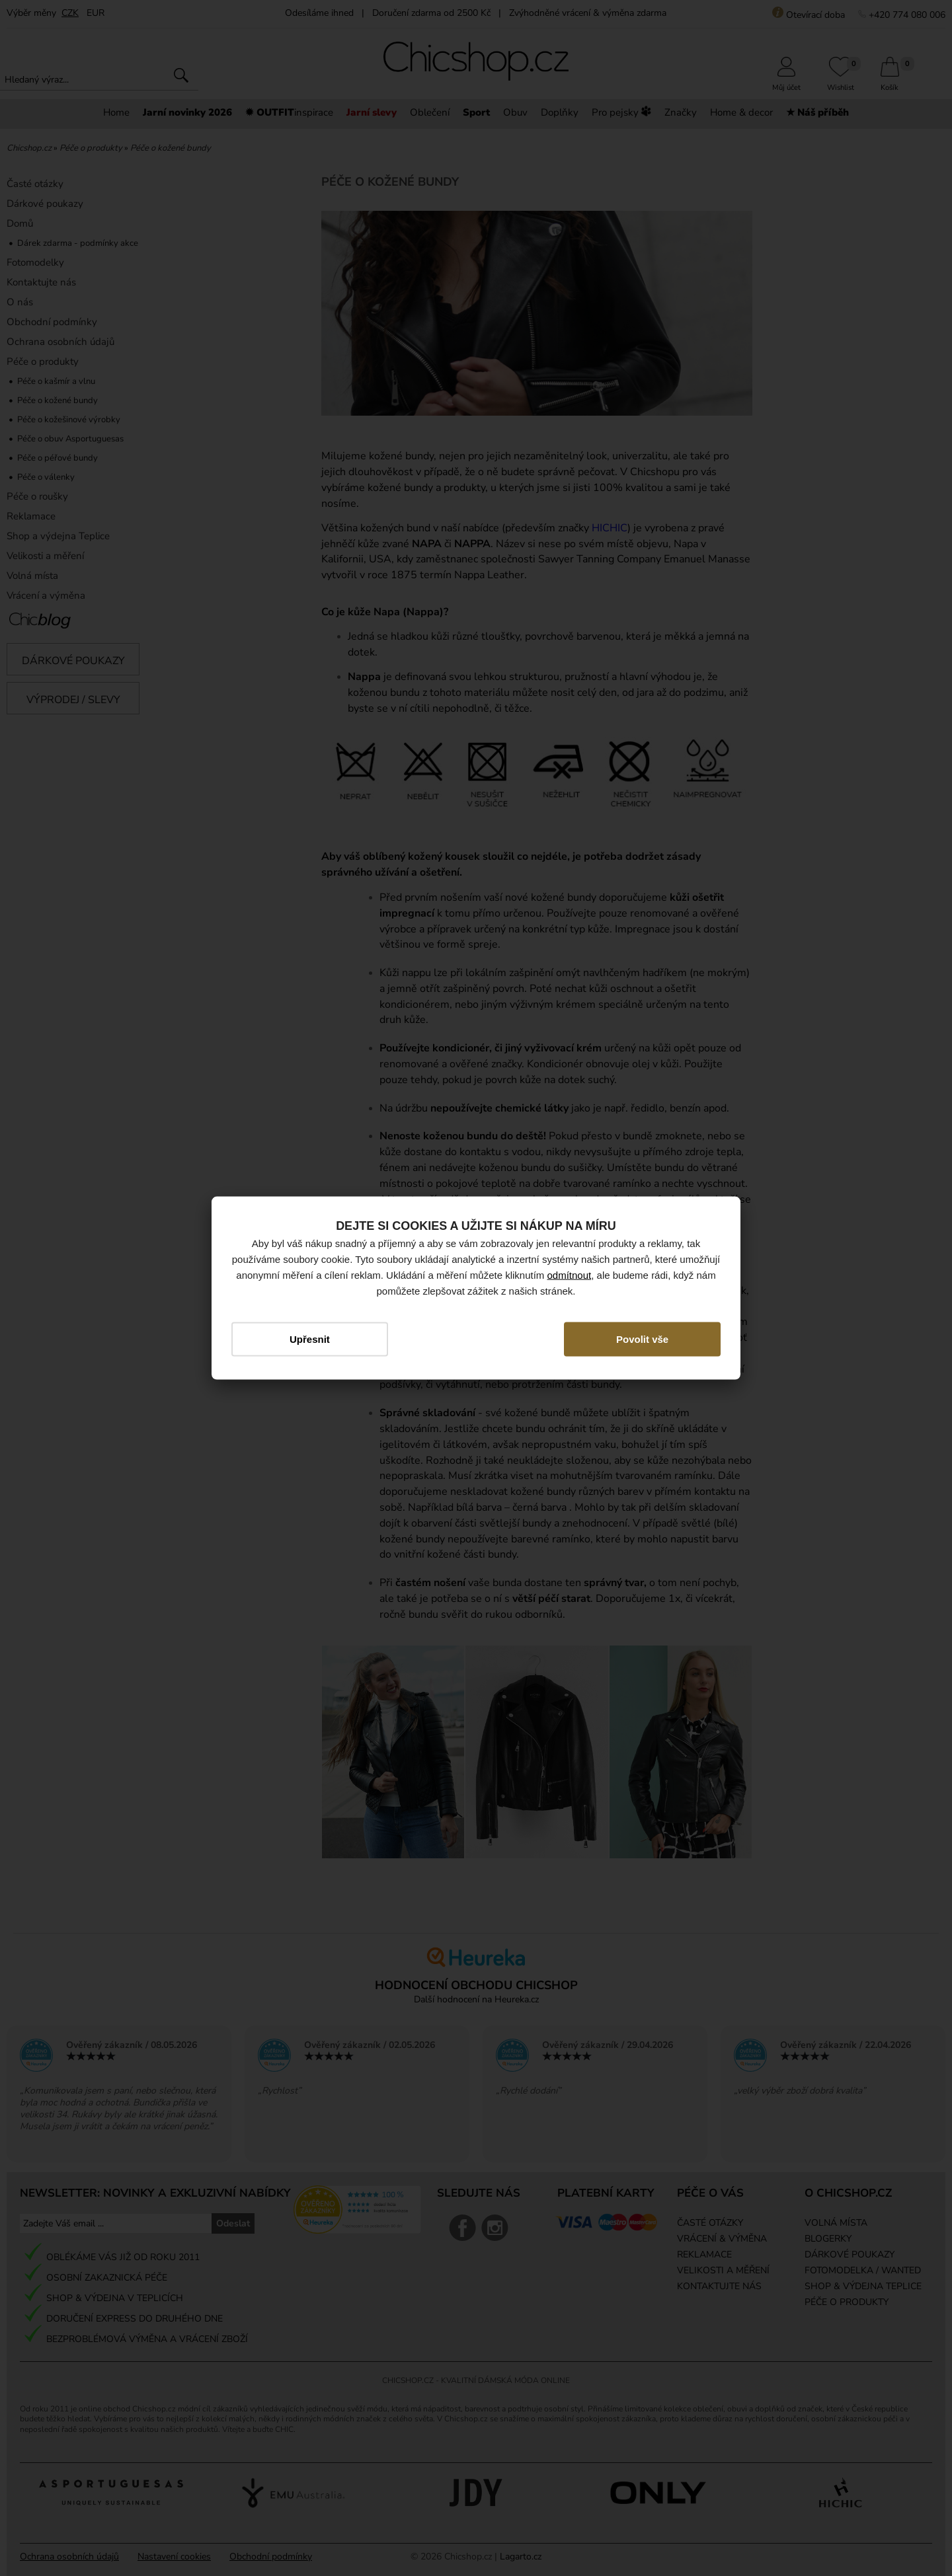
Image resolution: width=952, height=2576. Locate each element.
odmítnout (569, 1274)
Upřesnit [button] (310, 1338)
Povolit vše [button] (642, 1338)
